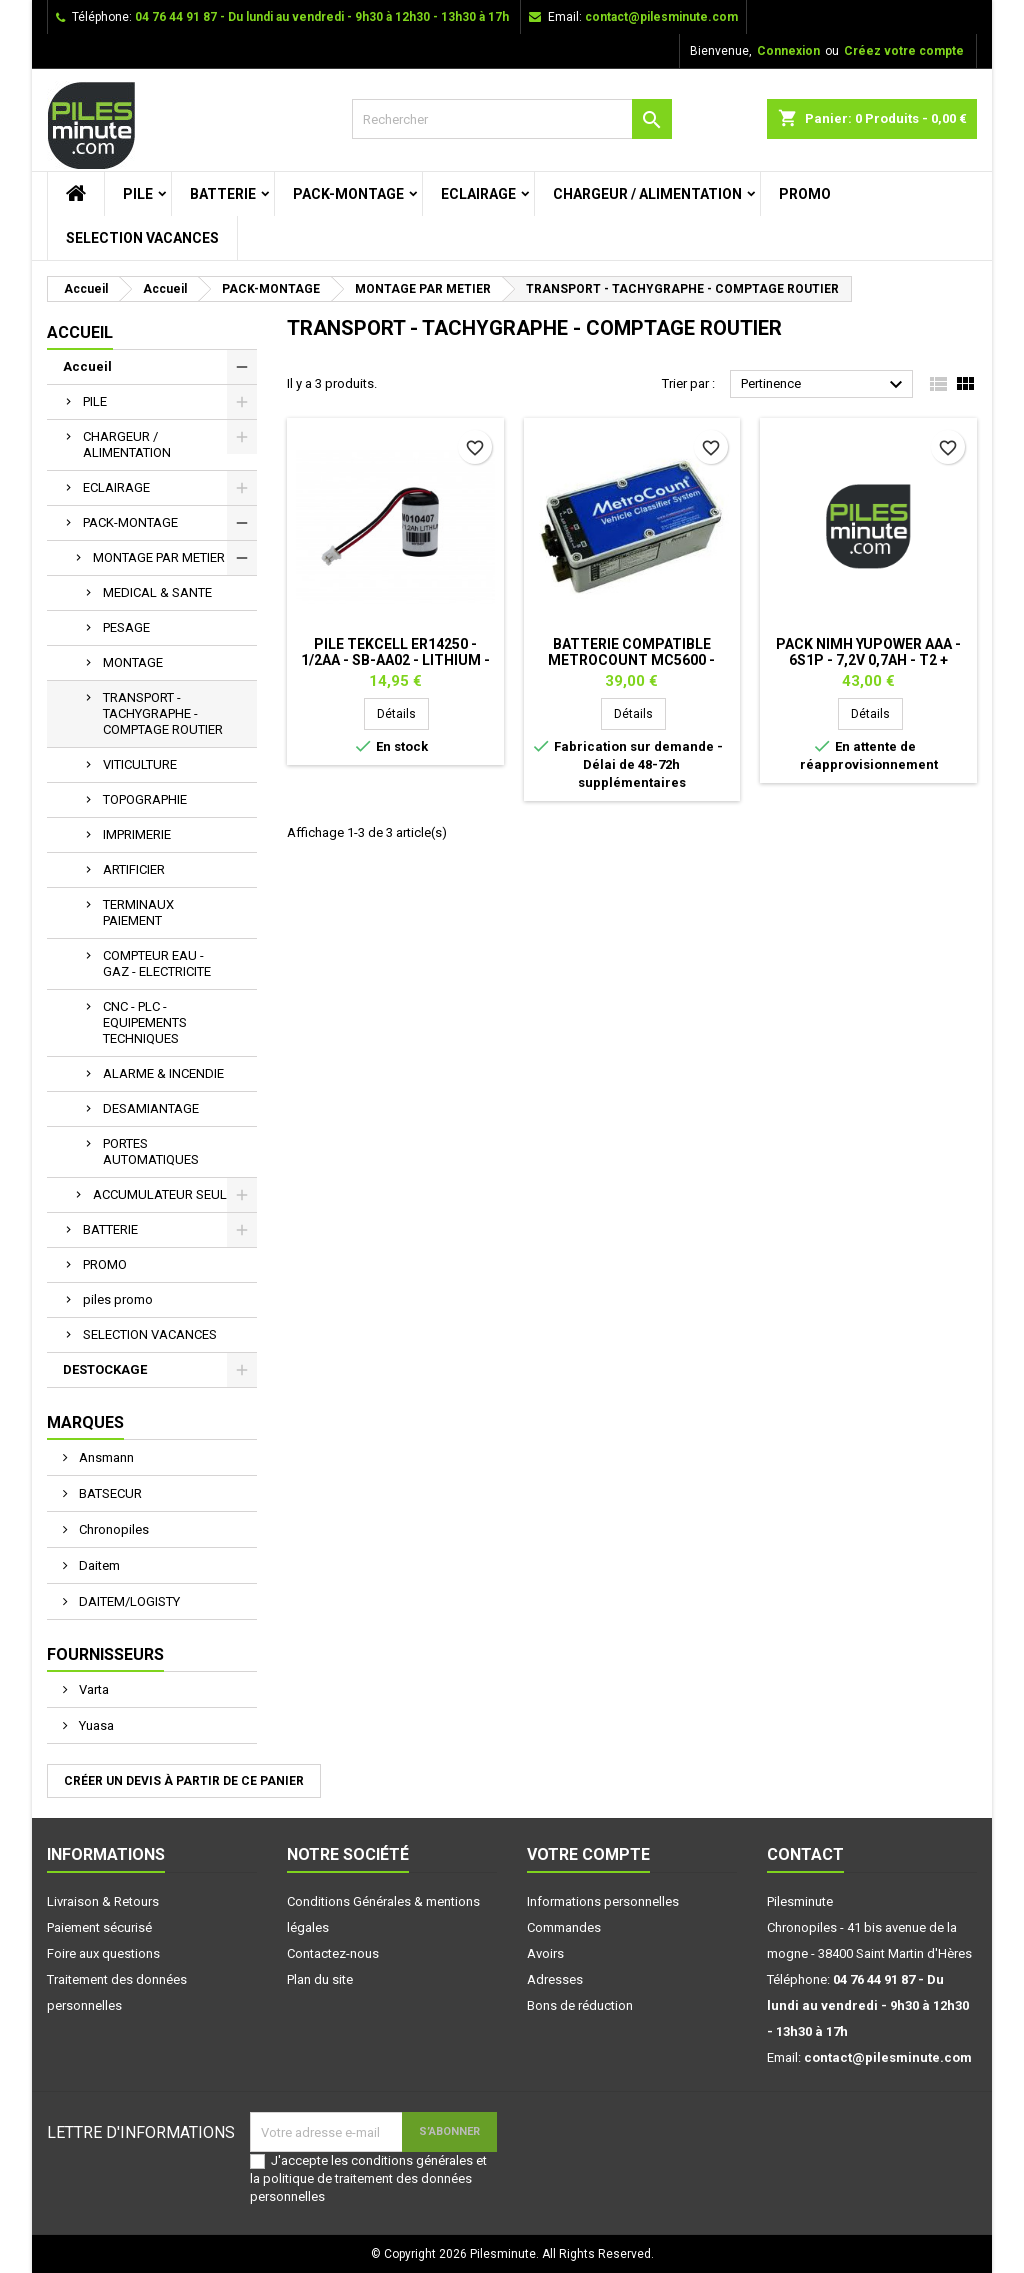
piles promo (118, 1299)
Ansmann (105, 1457)
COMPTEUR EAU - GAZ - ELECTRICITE (157, 963)
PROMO (805, 194)
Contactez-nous (333, 1953)
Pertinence (824, 385)
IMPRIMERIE (137, 834)
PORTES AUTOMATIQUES (151, 1151)
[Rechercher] (512, 119)
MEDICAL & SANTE (157, 592)
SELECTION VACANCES (142, 238)
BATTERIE (223, 194)
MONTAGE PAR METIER (159, 557)
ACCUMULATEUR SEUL (160, 1194)
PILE (138, 194)
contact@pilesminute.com (661, 17)
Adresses (555, 1979)
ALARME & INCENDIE (163, 1073)
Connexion (788, 51)
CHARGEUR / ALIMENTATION (647, 194)
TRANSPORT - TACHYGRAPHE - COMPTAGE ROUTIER (163, 713)
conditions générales (412, 2160)
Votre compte (588, 1854)
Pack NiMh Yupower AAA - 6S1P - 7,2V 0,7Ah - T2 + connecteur (868, 660)
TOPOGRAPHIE (145, 799)
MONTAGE (133, 662)
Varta (92, 1689)
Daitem (98, 1565)
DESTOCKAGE (105, 1369)
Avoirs (545, 1953)
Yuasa (95, 1725)
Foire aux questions (103, 1953)
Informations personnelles (603, 1901)
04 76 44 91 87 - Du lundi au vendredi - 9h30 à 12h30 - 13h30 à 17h (322, 17)
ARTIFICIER (134, 869)
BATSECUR (109, 1493)
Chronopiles (112, 1529)
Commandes (564, 1927)
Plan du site (320, 1979)
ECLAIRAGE (478, 194)
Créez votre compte (904, 51)
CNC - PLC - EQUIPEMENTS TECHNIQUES (145, 1022)
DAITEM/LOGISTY (128, 1601)
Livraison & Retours (103, 1901)
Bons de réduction (580, 2005)
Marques (85, 1422)
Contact (805, 1854)
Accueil (80, 332)
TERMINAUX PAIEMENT (138, 912)
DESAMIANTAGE (151, 1108)
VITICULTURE (140, 764)
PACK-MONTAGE (348, 194)
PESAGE (126, 627)
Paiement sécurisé (99, 1927)
